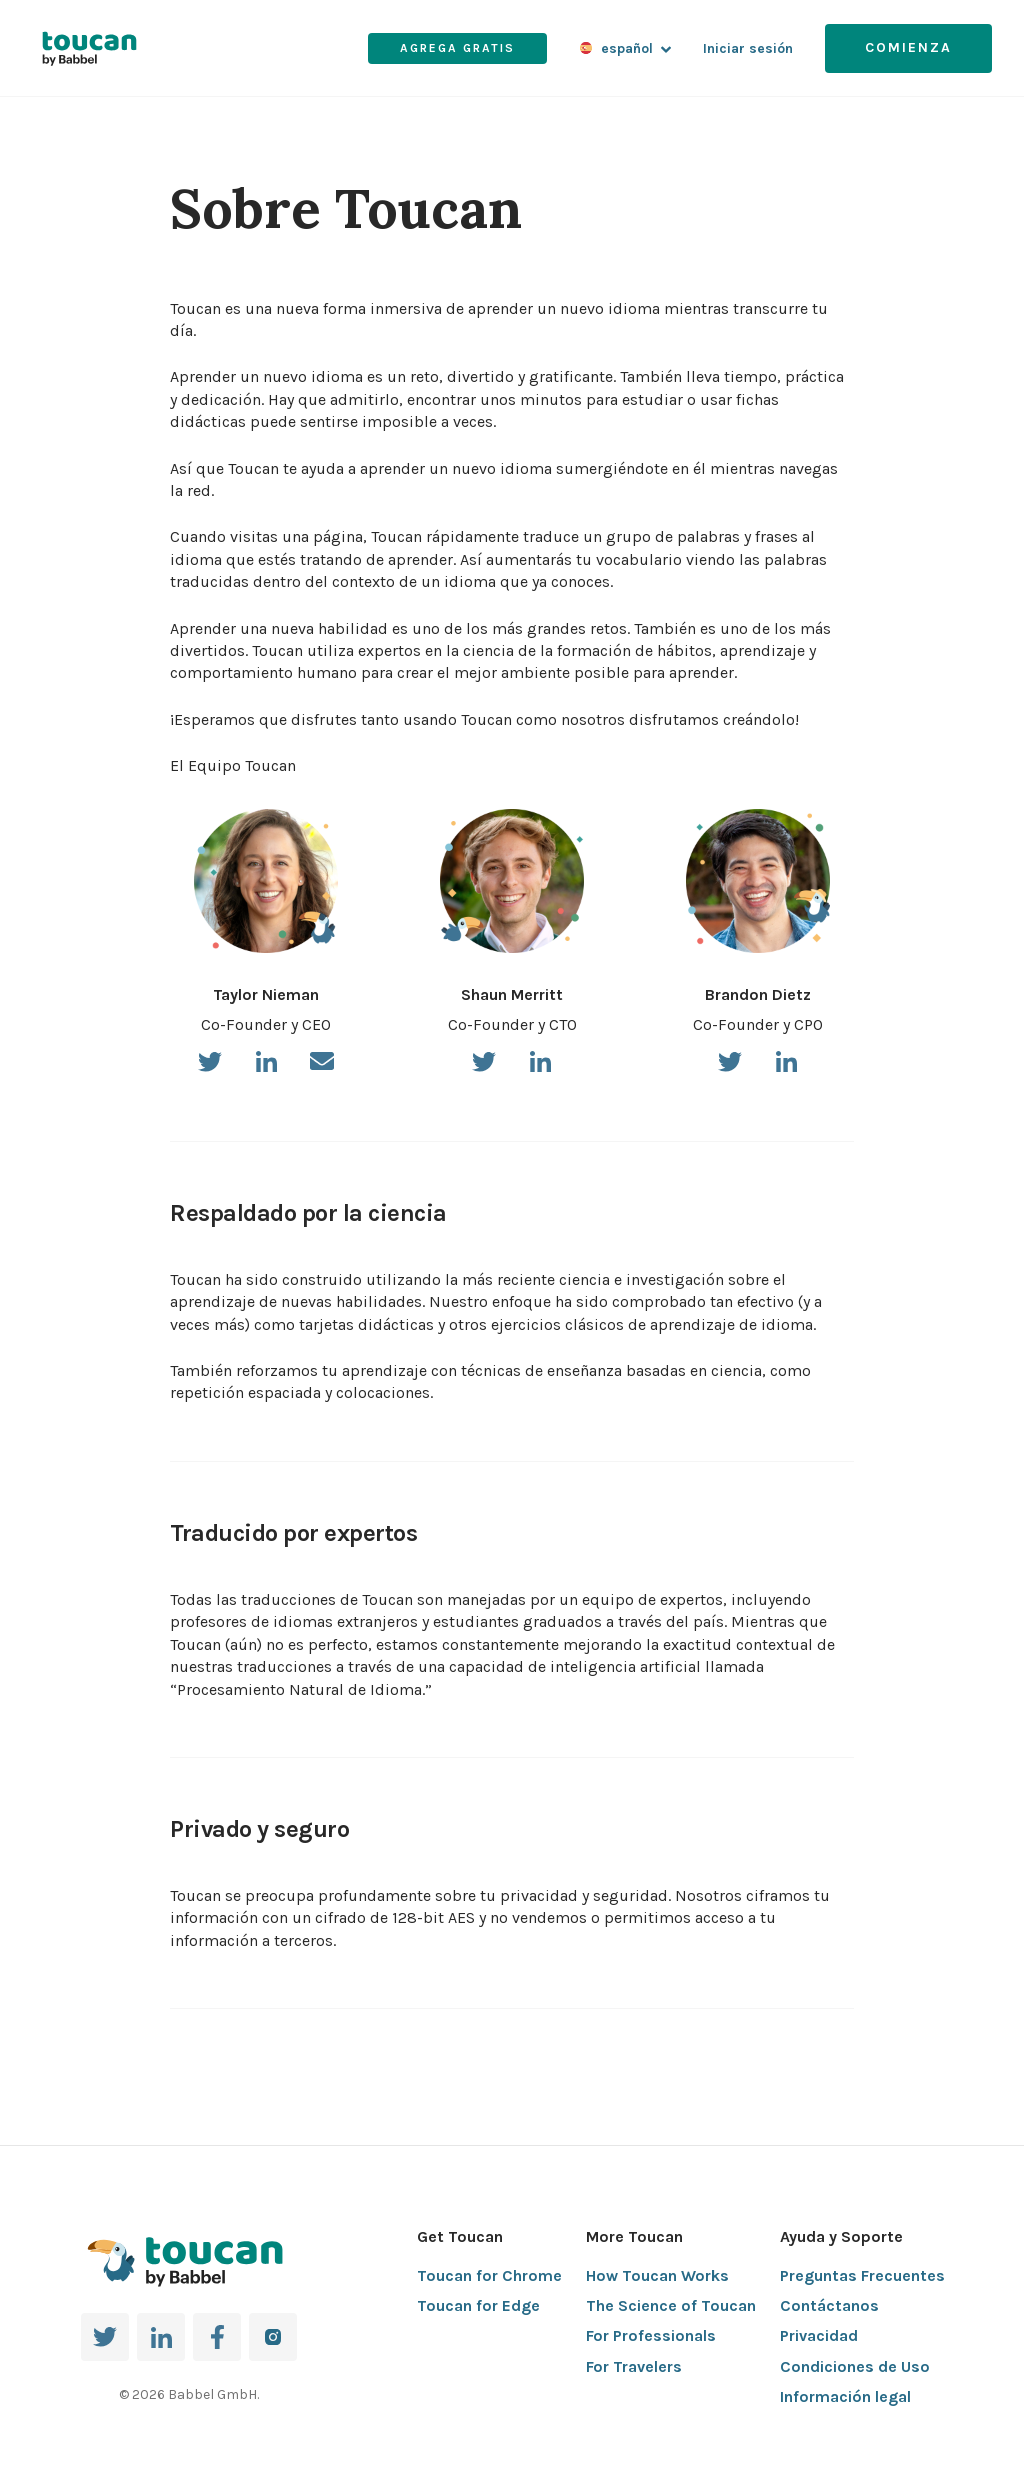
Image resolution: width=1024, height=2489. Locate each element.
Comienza (908, 47)
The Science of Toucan (671, 2305)
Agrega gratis (457, 48)
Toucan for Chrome (489, 2275)
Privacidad (819, 2335)
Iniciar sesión (748, 48)
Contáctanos (829, 2305)
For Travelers (634, 2366)
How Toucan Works (657, 2275)
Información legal (845, 2396)
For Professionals (651, 2335)
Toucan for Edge (478, 2305)
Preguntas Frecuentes (862, 2275)
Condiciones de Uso (855, 2366)
